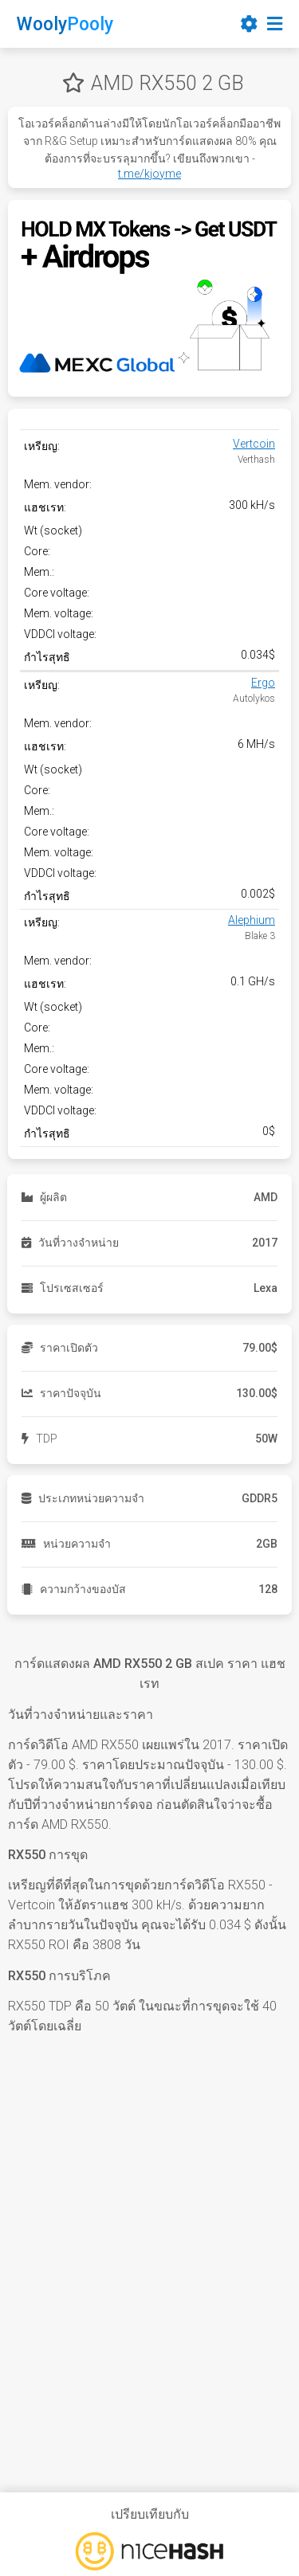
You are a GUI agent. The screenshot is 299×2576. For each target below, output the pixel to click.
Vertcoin (254, 443)
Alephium (251, 920)
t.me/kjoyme (149, 173)
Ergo (263, 682)
